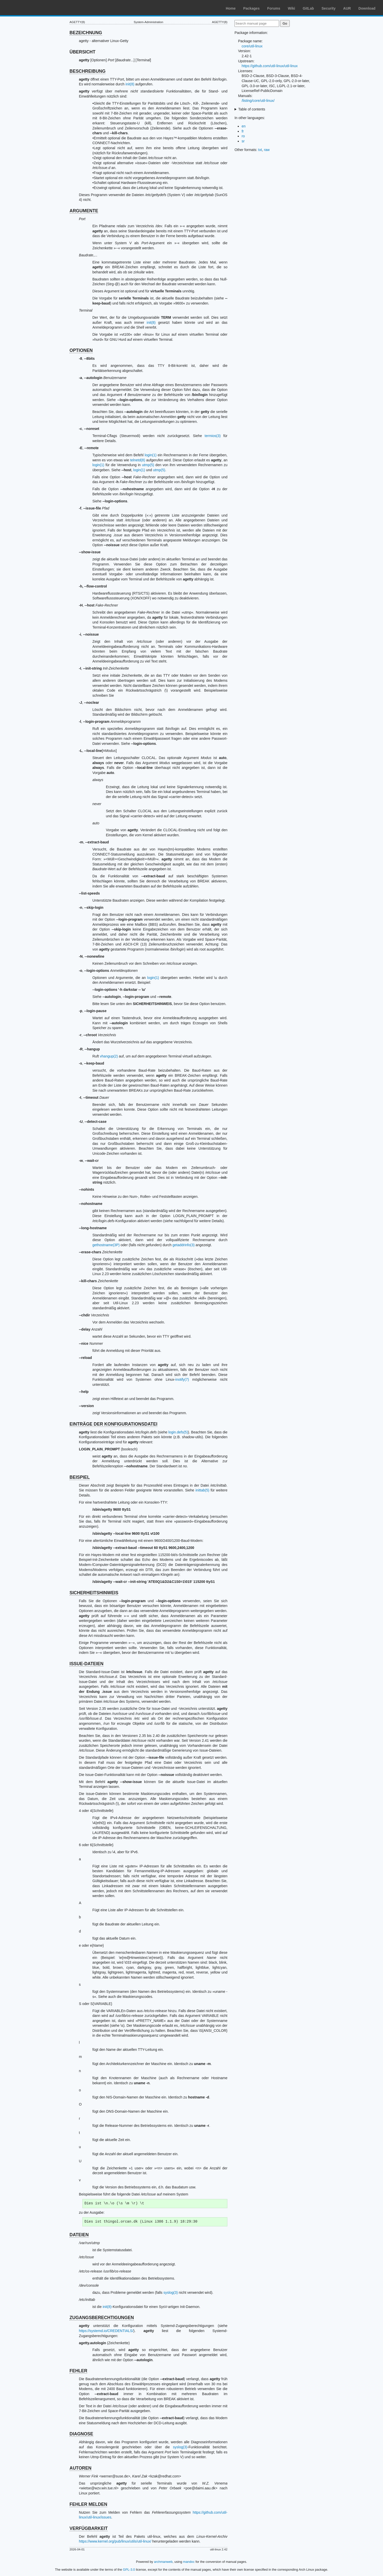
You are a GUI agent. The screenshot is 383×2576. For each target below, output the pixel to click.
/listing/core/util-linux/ (258, 101)
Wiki (291, 8)
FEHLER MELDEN (88, 2504)
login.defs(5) (178, 1432)
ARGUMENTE (83, 210)
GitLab (308, 8)
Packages (251, 8)
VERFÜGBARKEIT (88, 2528)
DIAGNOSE (81, 2433)
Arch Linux (28, 8)
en (244, 126)
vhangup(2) (109, 1056)
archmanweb (163, 2562)
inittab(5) (202, 1490)
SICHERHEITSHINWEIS (93, 1592)
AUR (347, 8)
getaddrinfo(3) (183, 1245)
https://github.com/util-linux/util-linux (270, 66)
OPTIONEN (81, 350)
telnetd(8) (137, 460)
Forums (273, 8)
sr (243, 141)
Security (329, 8)
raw (267, 150)
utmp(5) (148, 465)
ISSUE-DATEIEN (86, 1663)
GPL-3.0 (129, 2569)
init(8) (129, 84)
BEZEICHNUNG (85, 32)
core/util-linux (252, 46)
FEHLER (78, 2370)
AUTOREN (80, 2468)
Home (231, 8)
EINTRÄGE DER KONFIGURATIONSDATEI (113, 1424)
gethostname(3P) (105, 1245)
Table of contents (251, 109)
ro (243, 136)
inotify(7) (182, 1379)
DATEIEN (79, 2234)
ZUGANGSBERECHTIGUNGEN (101, 2317)
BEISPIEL (79, 1477)
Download (366, 8)
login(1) (151, 455)
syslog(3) (170, 2292)
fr (243, 131)
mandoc (189, 2562)
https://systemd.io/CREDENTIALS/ (106, 2331)
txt (260, 150)
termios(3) (213, 436)
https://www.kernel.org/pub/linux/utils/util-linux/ (115, 2541)
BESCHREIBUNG (87, 71)
